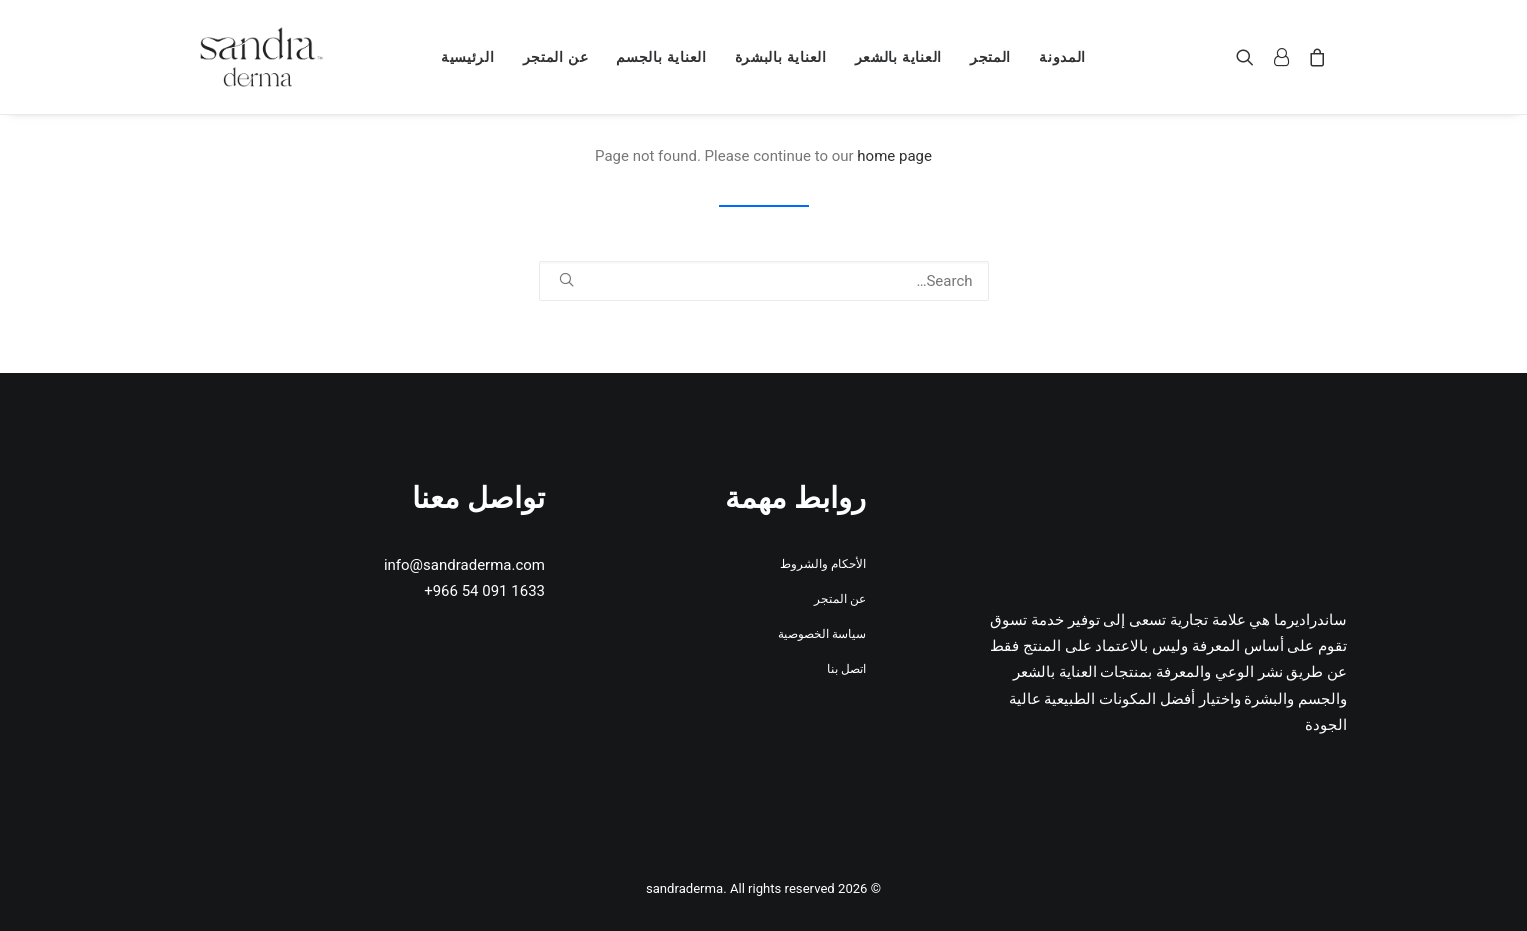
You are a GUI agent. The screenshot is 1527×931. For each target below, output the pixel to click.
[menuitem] (1062, 57)
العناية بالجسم (661, 57)
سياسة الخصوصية (822, 634)
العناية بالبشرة (781, 57)
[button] (1249, 57)
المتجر (990, 57)
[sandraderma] (262, 57)
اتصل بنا (846, 669)
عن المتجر (556, 57)
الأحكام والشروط (823, 564)
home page (894, 156)
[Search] (764, 281)
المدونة (1062, 57)
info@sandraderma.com (464, 565)
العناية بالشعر (898, 57)
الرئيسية (468, 57)
